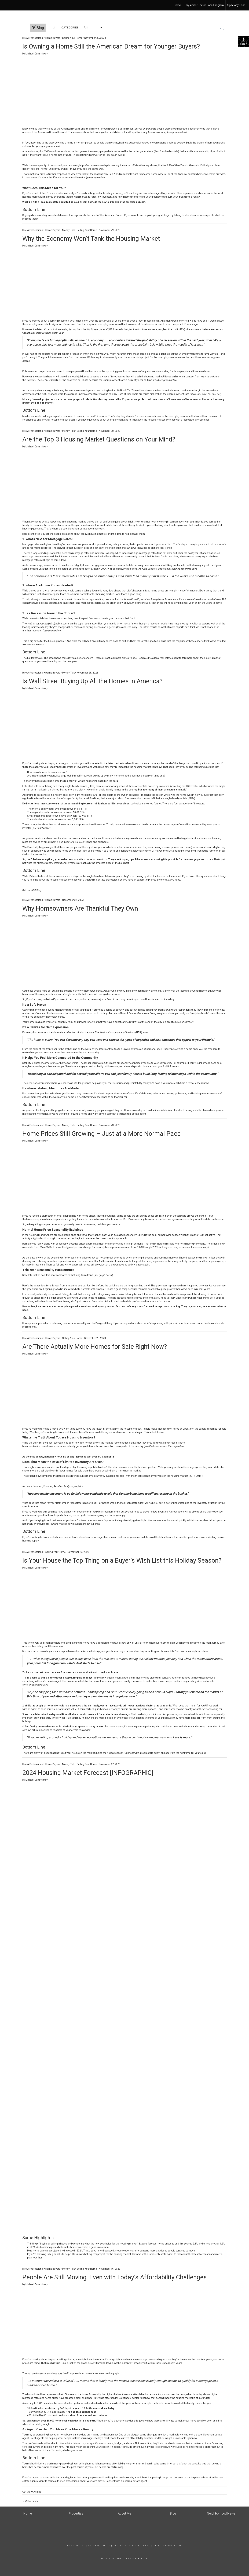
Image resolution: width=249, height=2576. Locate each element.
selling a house (59, 2243)
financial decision (163, 1110)
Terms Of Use (75, 2546)
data (65, 357)
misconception (35, 1219)
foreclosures (148, 324)
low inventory (105, 196)
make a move (50, 1428)
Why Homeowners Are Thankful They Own (80, 908)
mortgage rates (88, 196)
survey (138, 128)
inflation (99, 553)
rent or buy (75, 999)
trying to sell (44, 1520)
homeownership (99, 165)
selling (62, 2359)
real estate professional (196, 419)
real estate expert (202, 215)
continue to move (185, 2250)
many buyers (47, 1651)
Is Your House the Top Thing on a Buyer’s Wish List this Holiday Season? (121, 1560)
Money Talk (68, 230)
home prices (131, 196)
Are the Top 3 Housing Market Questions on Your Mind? (98, 439)
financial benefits (187, 174)
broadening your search (96, 2446)
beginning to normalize (111, 1294)
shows (49, 1446)
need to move (192, 1677)
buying (43, 2243)
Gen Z (178, 165)
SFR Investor (191, 786)
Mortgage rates (30, 544)
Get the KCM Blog (31, 890)
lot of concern (52, 590)
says (194, 568)
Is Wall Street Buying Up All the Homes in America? (92, 681)
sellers (82, 2434)
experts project (97, 2254)
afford (168, 544)
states (175, 1066)
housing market (77, 521)
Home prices (29, 1243)
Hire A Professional (32, 37)
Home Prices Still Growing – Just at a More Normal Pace (101, 1133)
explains (78, 1486)
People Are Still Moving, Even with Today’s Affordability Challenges (114, 2277)
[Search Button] (222, 27)
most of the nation (188, 590)
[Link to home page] (4, 5)
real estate (121, 763)
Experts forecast (148, 2243)
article (35, 1730)
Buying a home (30, 215)
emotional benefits (75, 177)
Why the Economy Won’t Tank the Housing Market (91, 238)
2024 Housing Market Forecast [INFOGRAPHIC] (87, 1772)
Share (243, 41)
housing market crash (63, 419)
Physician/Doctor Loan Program (204, 5)
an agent (32, 1709)
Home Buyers (52, 37)
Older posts (30, 2501)
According (28, 2403)
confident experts (57, 599)
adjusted (168, 1247)
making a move (179, 525)
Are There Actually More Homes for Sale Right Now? (94, 1346)
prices (168, 2243)
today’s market (103, 2438)
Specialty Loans (237, 5)
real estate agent (84, 528)
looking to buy (54, 1432)
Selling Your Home (72, 37)
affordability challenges (62, 2450)
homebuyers (67, 2434)
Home (177, 5)
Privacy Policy (99, 2546)
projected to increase (62, 2250)
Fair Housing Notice (169, 2546)
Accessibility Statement (131, 2546)
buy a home (114, 193)
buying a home (56, 763)
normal (84, 594)
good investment (100, 2247)
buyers (199, 544)
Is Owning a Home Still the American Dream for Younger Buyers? (111, 46)
